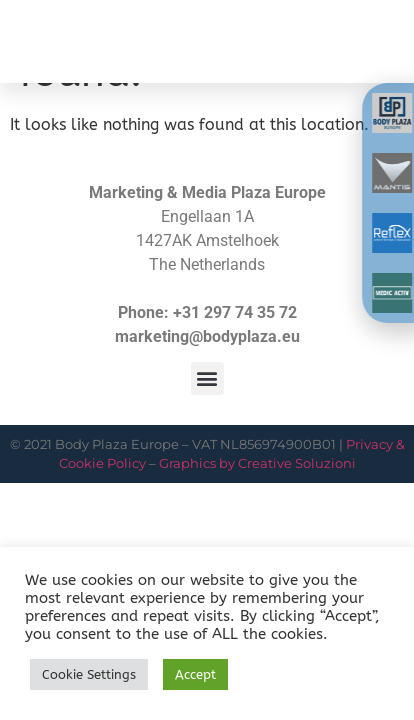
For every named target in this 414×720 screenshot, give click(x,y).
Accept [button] (195, 674)
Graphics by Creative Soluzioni (257, 463)
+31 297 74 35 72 (235, 312)
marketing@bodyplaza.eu (207, 336)
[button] (376, 51)
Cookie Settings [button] (89, 674)
